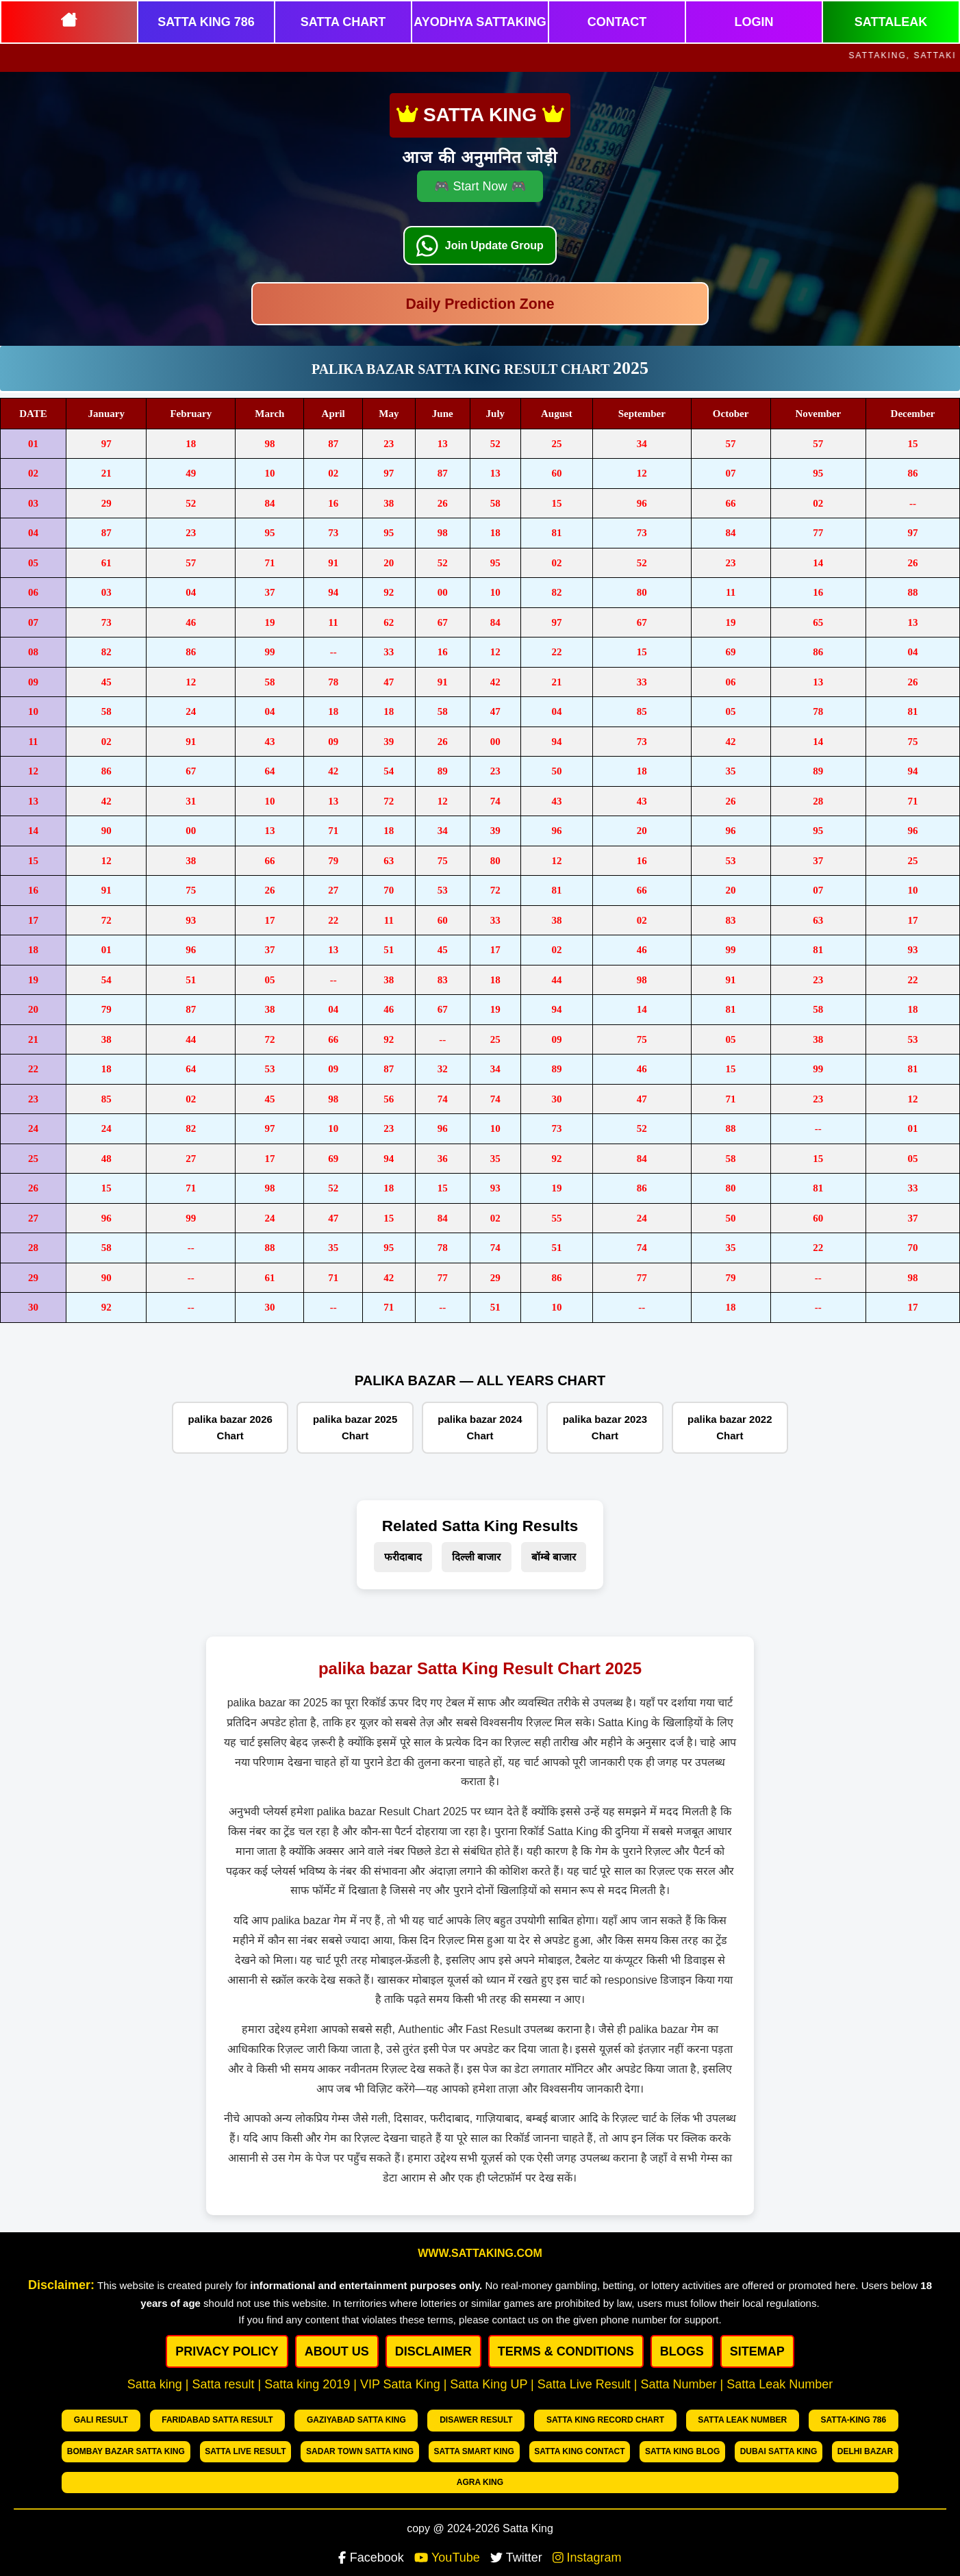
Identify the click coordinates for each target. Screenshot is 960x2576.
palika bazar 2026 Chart (230, 1427)
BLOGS (682, 2351)
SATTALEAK (891, 22)
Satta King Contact (468, 2447)
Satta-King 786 (732, 2418)
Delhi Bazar (781, 2447)
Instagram (587, 2521)
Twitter (516, 2521)
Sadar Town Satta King (233, 2447)
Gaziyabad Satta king (309, 2418)
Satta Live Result (112, 2447)
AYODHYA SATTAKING (480, 22)
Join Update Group (495, 232)
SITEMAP (757, 2351)
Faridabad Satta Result (191, 2418)
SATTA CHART (343, 22)
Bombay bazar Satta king (838, 2418)
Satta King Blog (580, 2447)
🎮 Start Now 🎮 (479, 171)
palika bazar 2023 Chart (605, 1427)
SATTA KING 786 (206, 22)
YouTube (447, 2521)
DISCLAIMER (433, 2351)
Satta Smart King (355, 2447)
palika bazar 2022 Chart (729, 1427)
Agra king (863, 2447)
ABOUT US (337, 2351)
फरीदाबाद (403, 1557)
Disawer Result (411, 2418)
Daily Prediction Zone (480, 306)
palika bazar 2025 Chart (355, 1427)
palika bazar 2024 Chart (480, 1427)
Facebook (370, 2521)
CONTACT (617, 22)
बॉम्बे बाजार (553, 1557)
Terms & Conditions (566, 2351)
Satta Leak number (638, 2418)
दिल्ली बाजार (476, 1557)
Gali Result (93, 2418)
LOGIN (754, 22)
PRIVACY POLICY (226, 2351)
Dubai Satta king (685, 2447)
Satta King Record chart (520, 2418)
